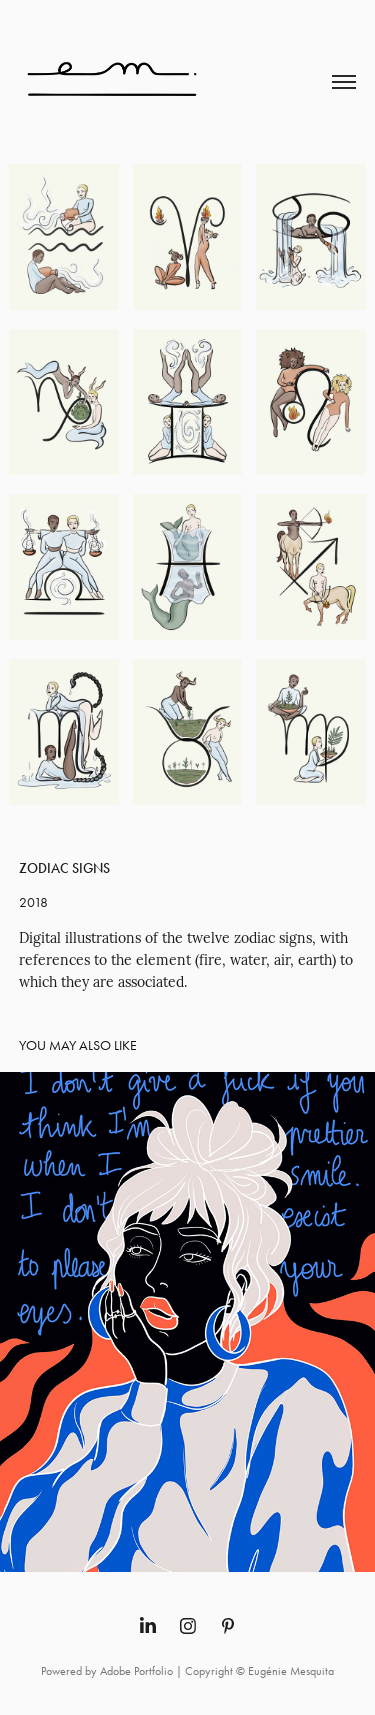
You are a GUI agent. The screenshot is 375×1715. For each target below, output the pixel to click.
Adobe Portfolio (136, 1671)
